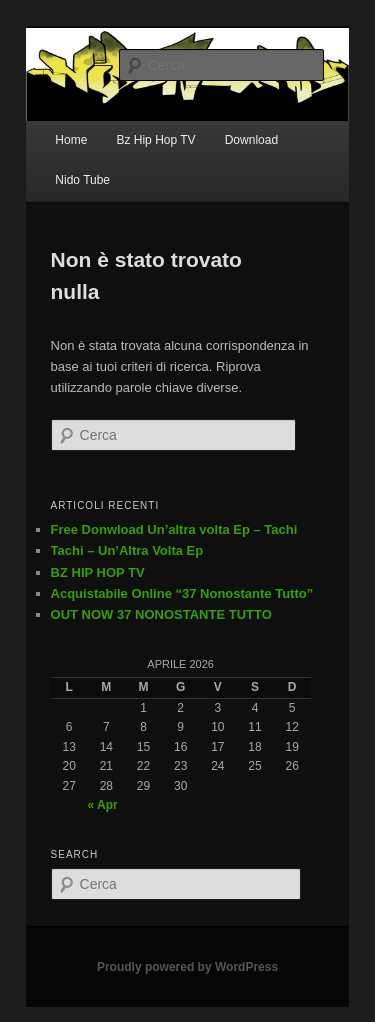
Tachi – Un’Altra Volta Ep (127, 550)
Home (71, 140)
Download (251, 140)
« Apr (102, 805)
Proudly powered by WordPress (187, 967)
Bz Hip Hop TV (155, 140)
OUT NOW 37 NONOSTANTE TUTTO (161, 614)
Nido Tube (82, 180)
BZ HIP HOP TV (98, 572)
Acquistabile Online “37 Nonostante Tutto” (182, 593)
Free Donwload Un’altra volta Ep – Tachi (174, 529)
